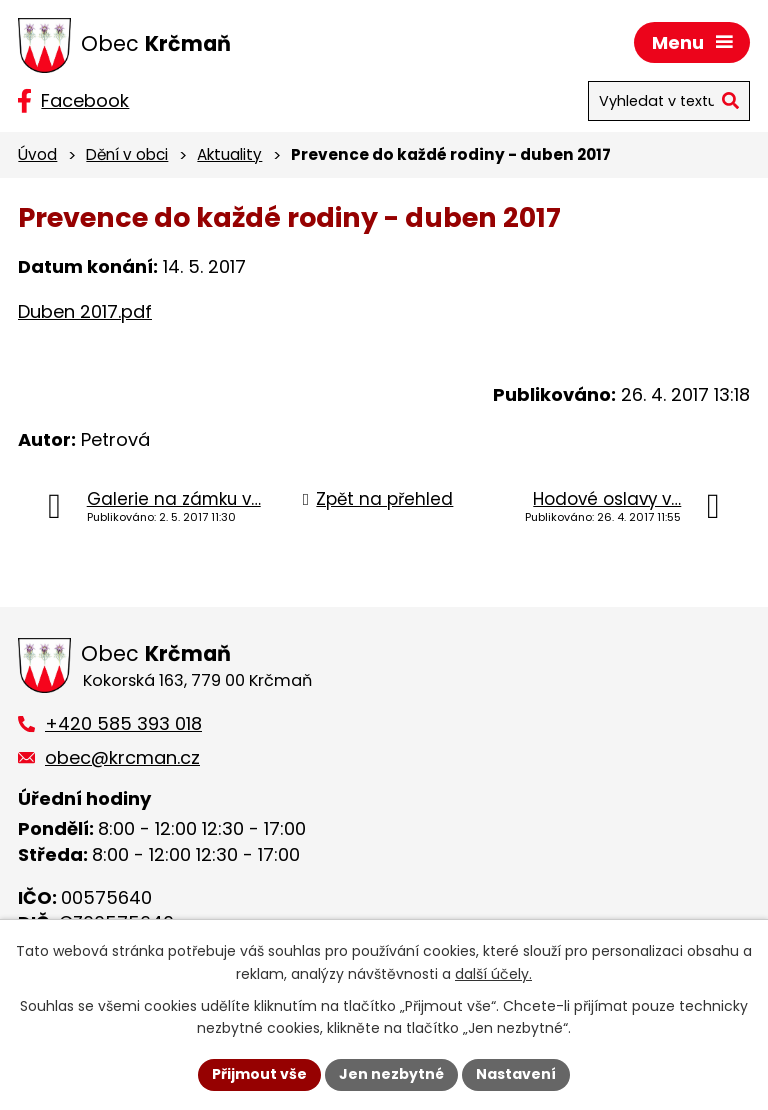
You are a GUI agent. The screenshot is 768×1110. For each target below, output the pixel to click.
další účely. (493, 974)
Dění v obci (127, 154)
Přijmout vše (259, 1074)
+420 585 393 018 (123, 723)
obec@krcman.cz (122, 757)
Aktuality (229, 154)
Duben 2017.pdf (85, 311)
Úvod (37, 154)
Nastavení (516, 1074)
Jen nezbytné (391, 1074)
